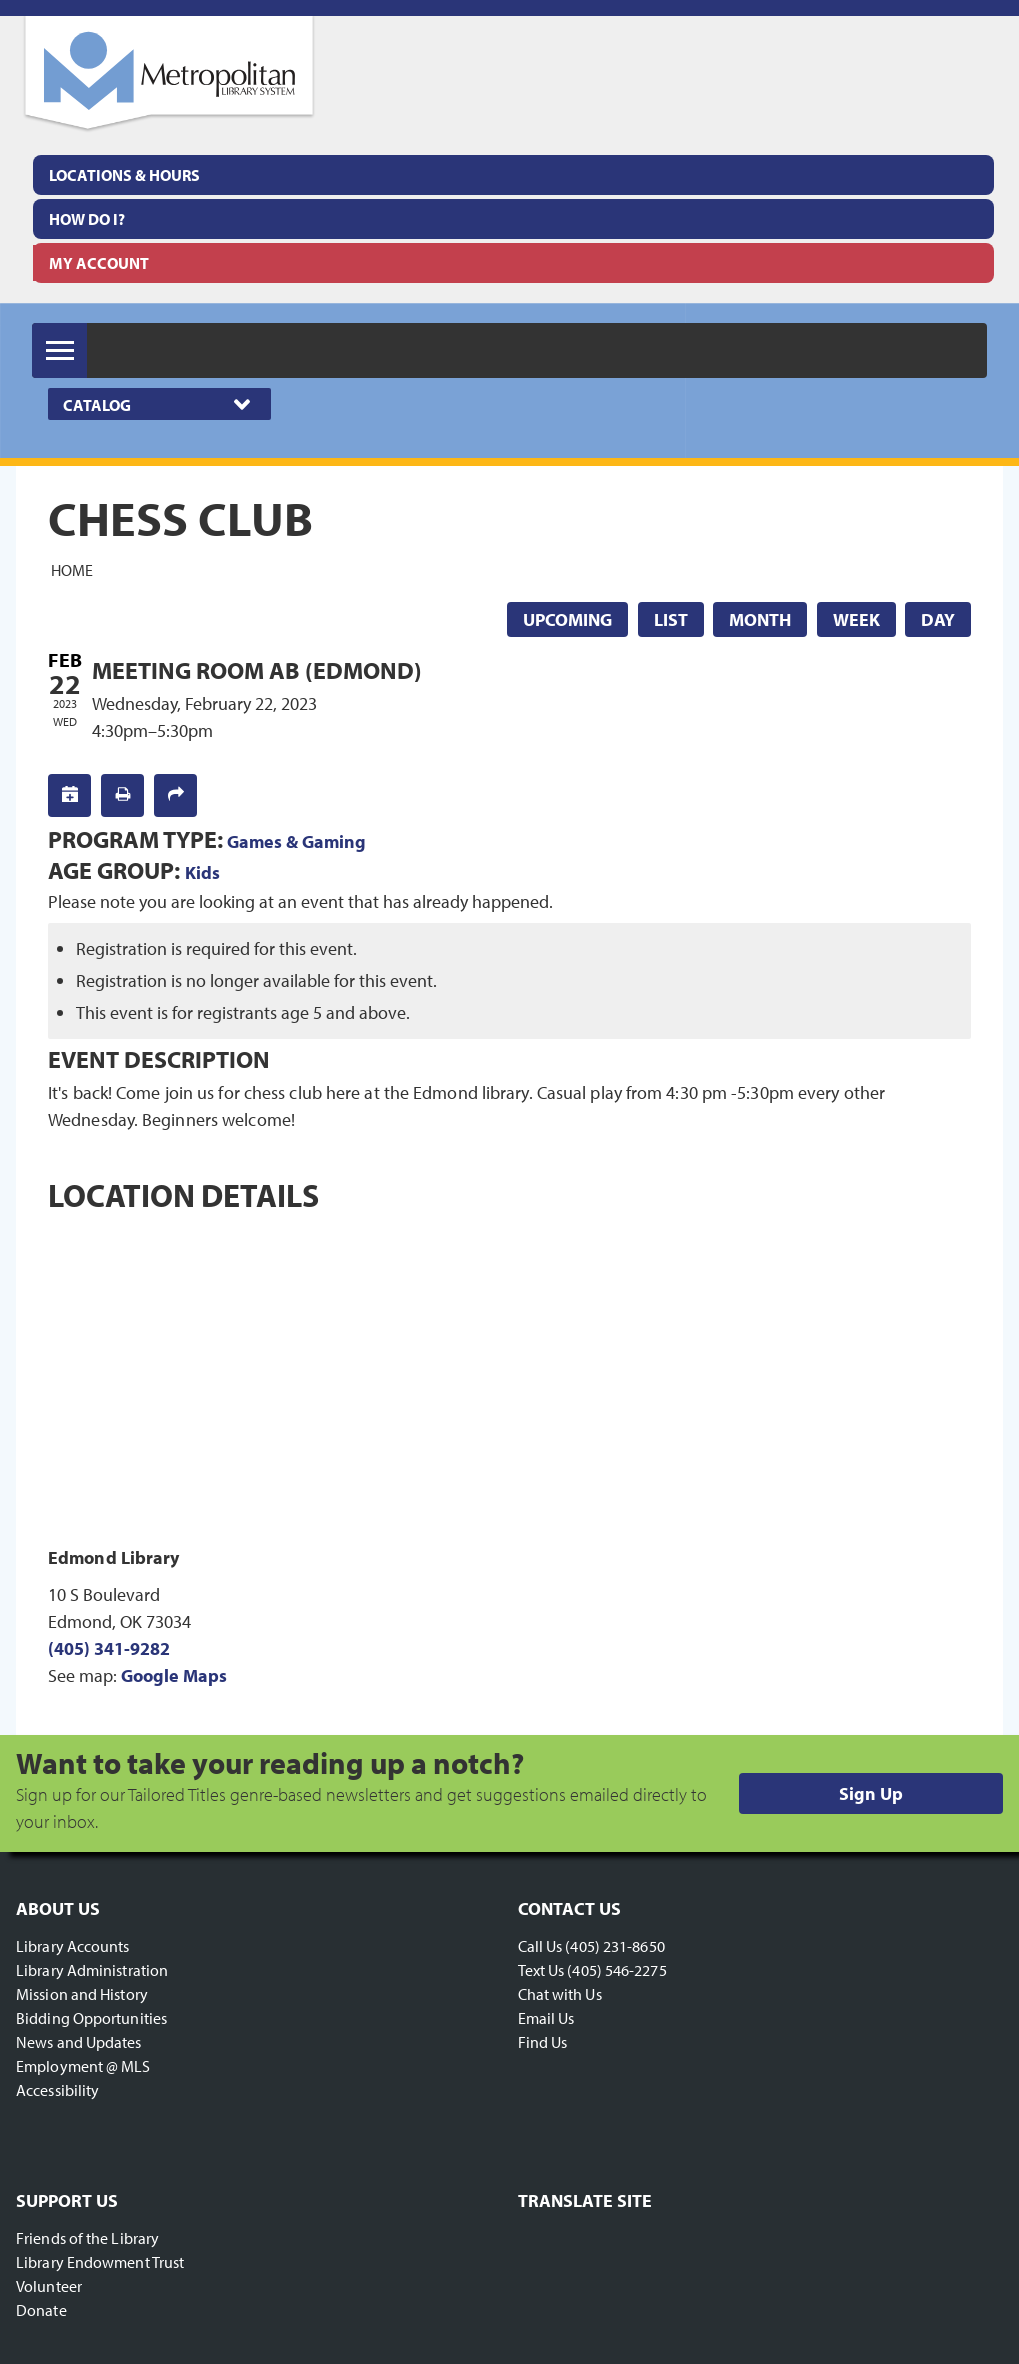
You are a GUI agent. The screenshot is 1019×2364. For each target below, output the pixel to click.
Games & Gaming (296, 841)
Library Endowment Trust (100, 2262)
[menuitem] (513, 175)
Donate (41, 2310)
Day (938, 619)
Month (760, 619)
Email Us (546, 2018)
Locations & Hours (124, 175)
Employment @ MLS (83, 2066)
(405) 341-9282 (109, 1648)
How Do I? (87, 219)
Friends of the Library (87, 2238)
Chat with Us (560, 1994)
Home (72, 570)
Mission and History (82, 1994)
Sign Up (871, 1793)
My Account (99, 263)
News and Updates (79, 2042)
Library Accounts (73, 1946)
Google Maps (174, 1675)
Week (856, 619)
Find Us (543, 2042)
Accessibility (57, 2090)
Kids (202, 872)
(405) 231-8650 (614, 1946)
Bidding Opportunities (91, 2018)
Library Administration (92, 1970)
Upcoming (567, 619)
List (671, 619)
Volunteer (49, 2286)
